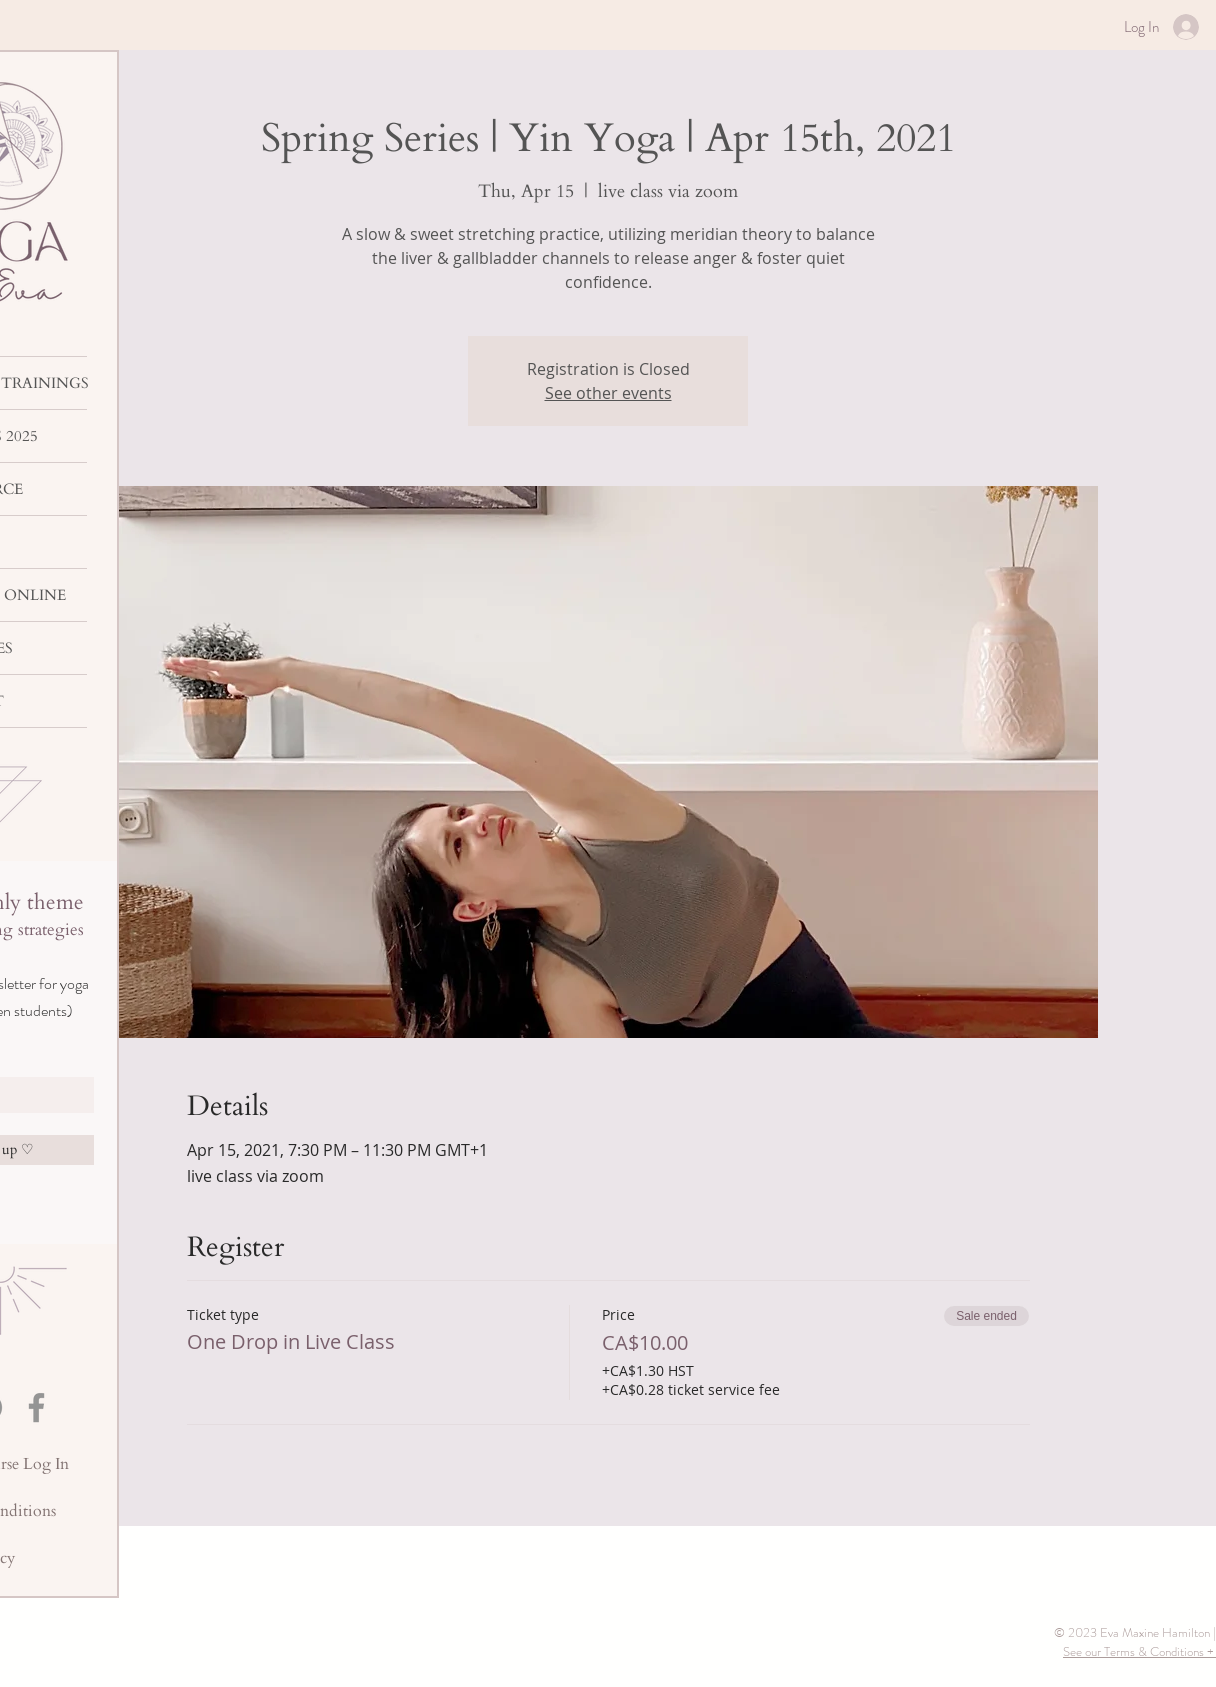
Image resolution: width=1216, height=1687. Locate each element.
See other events (608, 393)
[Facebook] (36, 1407)
